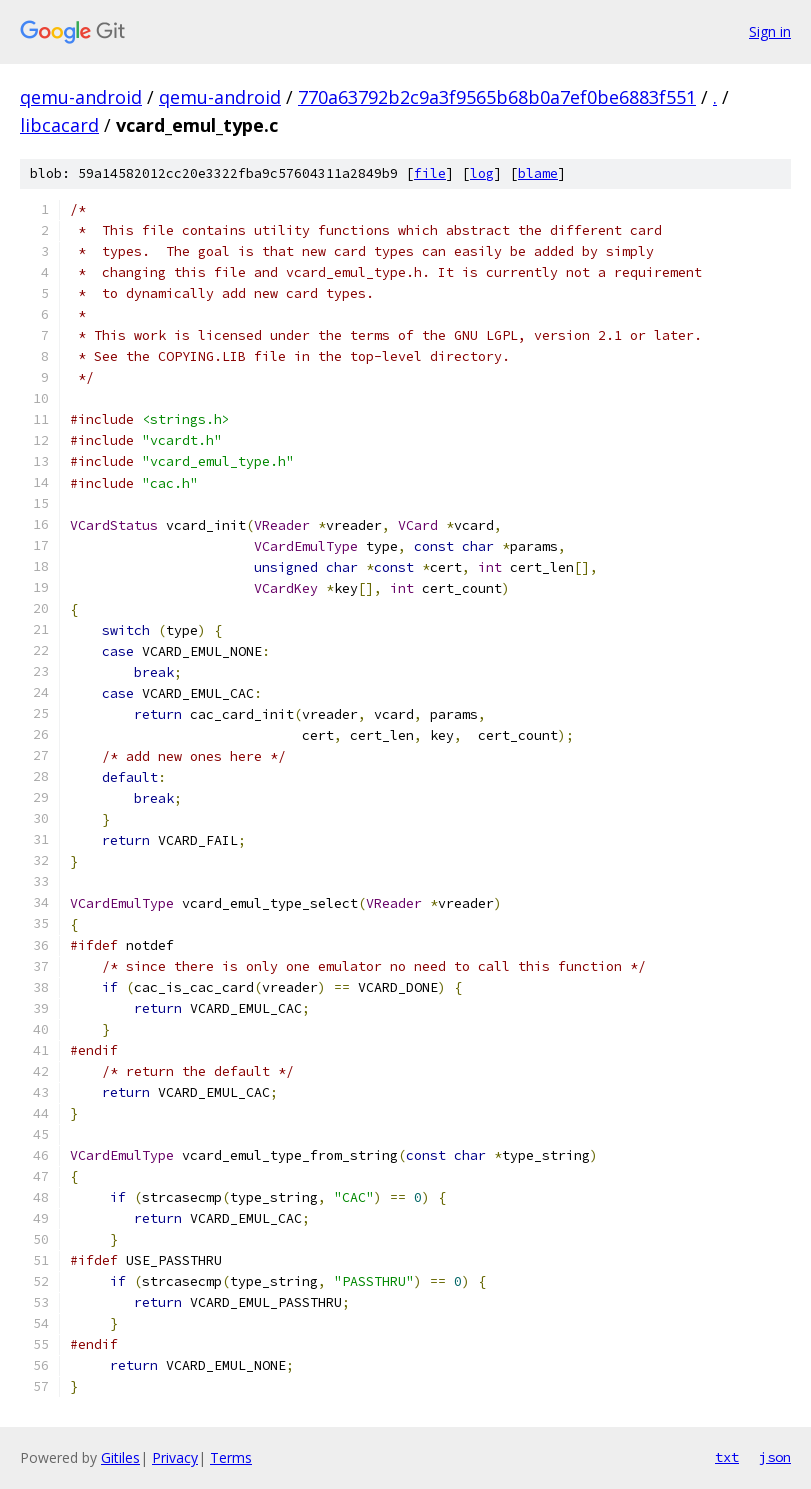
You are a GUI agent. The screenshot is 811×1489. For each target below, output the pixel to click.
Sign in (770, 31)
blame (538, 173)
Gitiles (120, 1457)
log (482, 173)
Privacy (175, 1457)
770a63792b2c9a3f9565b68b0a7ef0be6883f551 (497, 97)
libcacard (59, 125)
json (775, 1457)
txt (727, 1457)
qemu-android (81, 97)
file (430, 173)
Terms (231, 1457)
